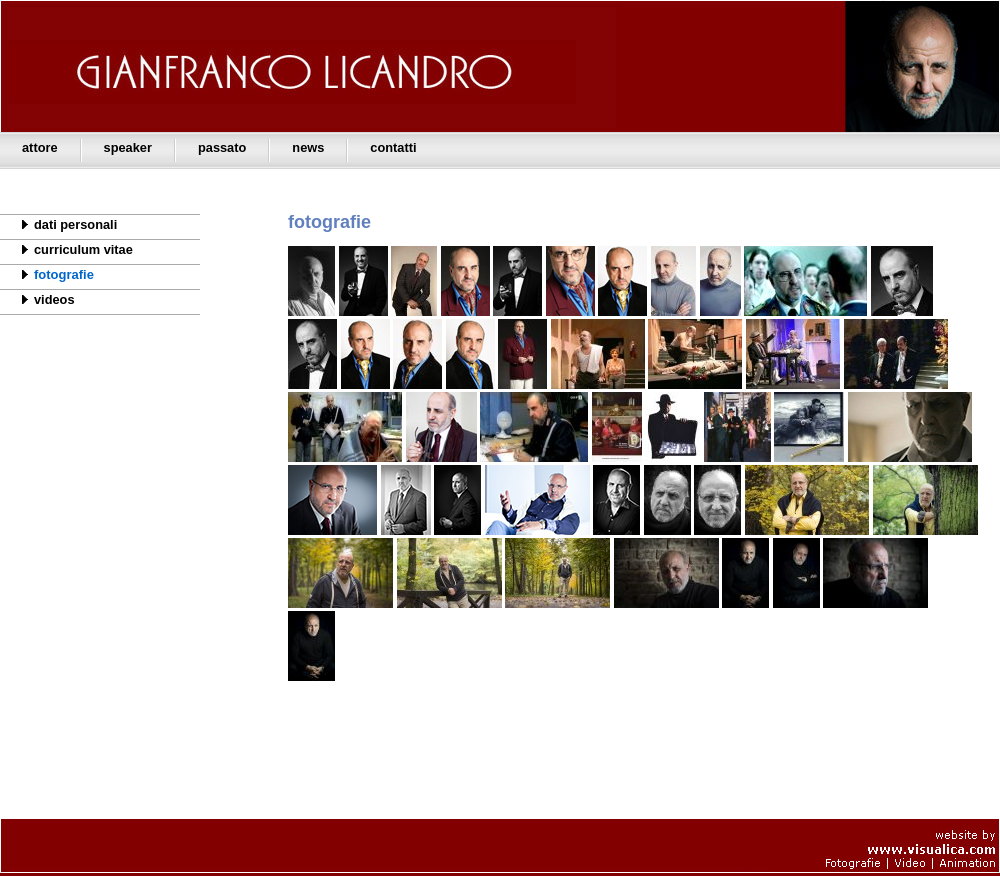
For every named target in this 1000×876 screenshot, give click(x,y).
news (308, 147)
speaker (128, 147)
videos (37, 299)
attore (40, 147)
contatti (393, 147)
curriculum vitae (66, 249)
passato (222, 147)
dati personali (58, 224)
